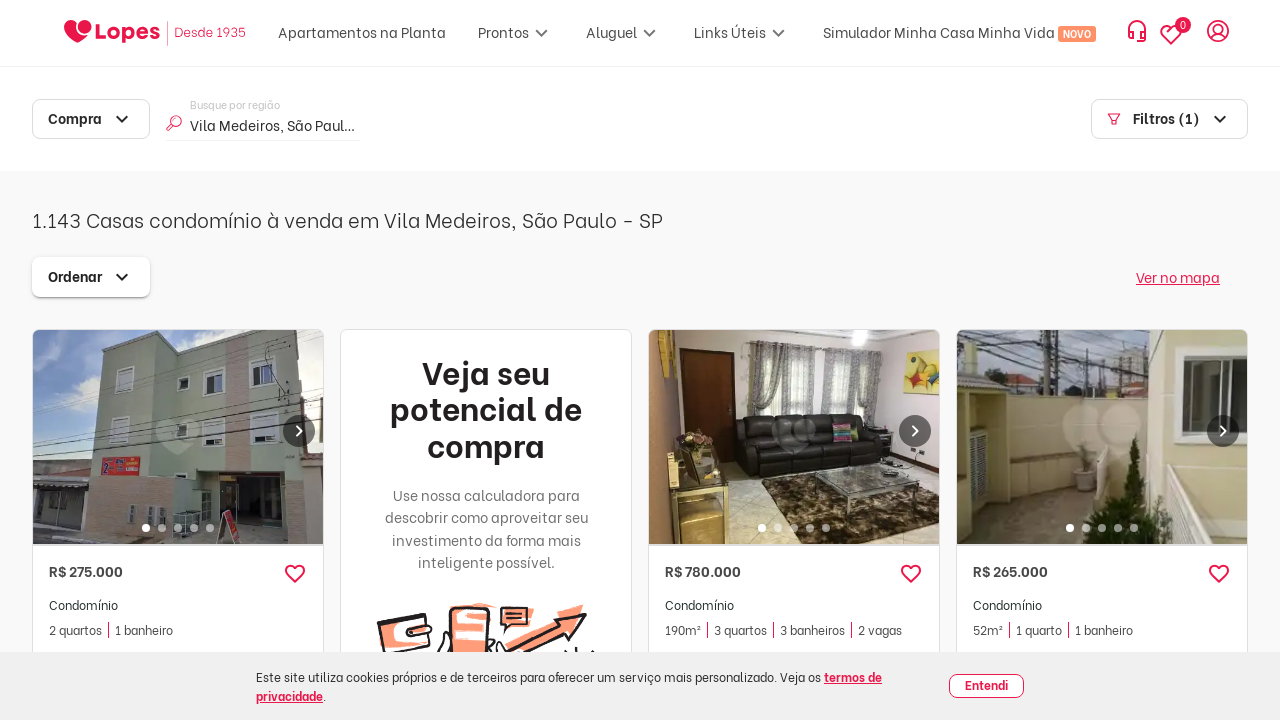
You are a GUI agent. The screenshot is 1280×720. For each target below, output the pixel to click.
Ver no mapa (1178, 276)
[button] (295, 574)
